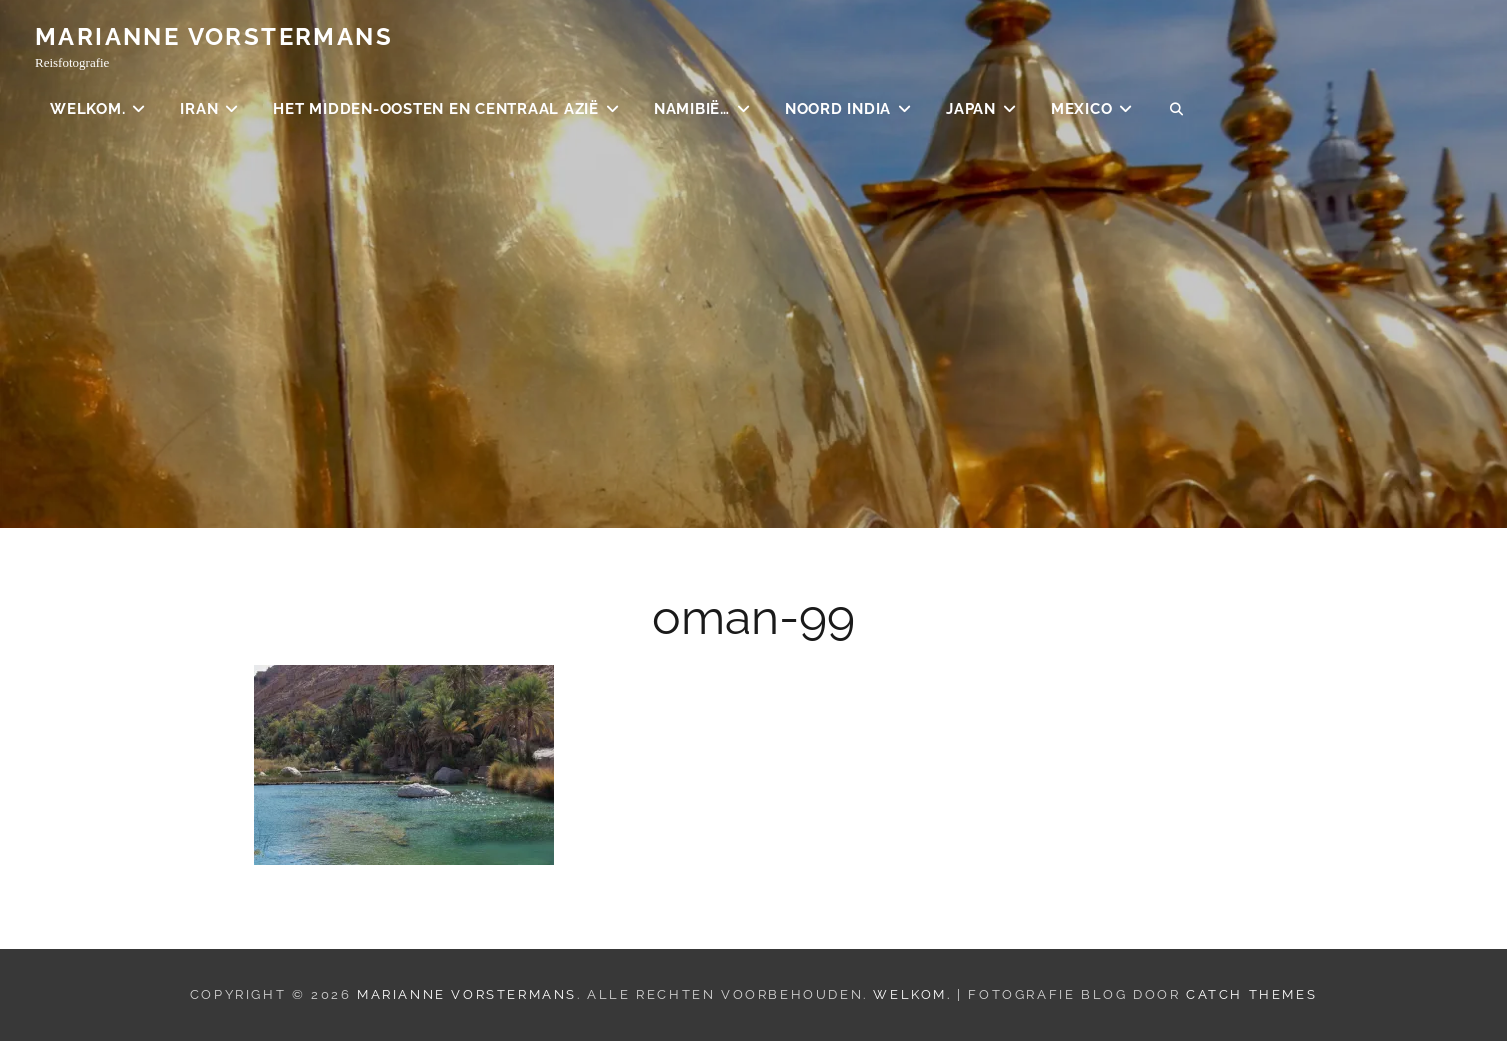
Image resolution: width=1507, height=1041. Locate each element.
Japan (971, 110)
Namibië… (692, 110)
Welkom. (87, 110)
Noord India (838, 110)
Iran (199, 110)
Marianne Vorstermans (214, 37)
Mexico (1082, 110)
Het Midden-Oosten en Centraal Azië (436, 110)
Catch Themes (1251, 994)
